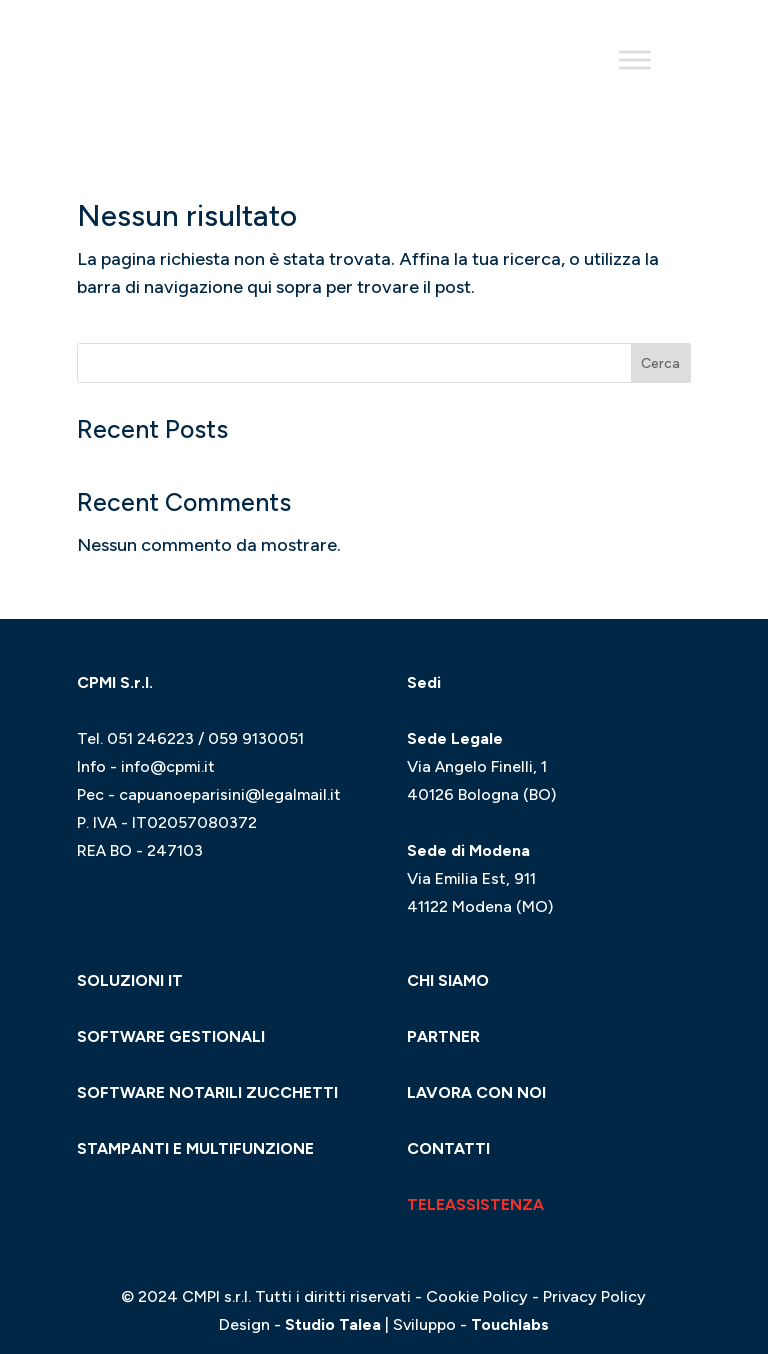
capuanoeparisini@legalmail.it (230, 794)
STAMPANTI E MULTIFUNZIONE (195, 1148)
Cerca (660, 363)
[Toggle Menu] (635, 59)
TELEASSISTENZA (475, 1204)
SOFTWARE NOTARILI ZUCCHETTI (207, 1092)
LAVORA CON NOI (476, 1092)
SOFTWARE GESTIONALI (171, 1036)
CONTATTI (448, 1148)
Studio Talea (333, 1324)
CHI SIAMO (448, 980)
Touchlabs (510, 1324)
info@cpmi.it (168, 766)
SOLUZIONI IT (130, 980)
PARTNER (443, 1036)
